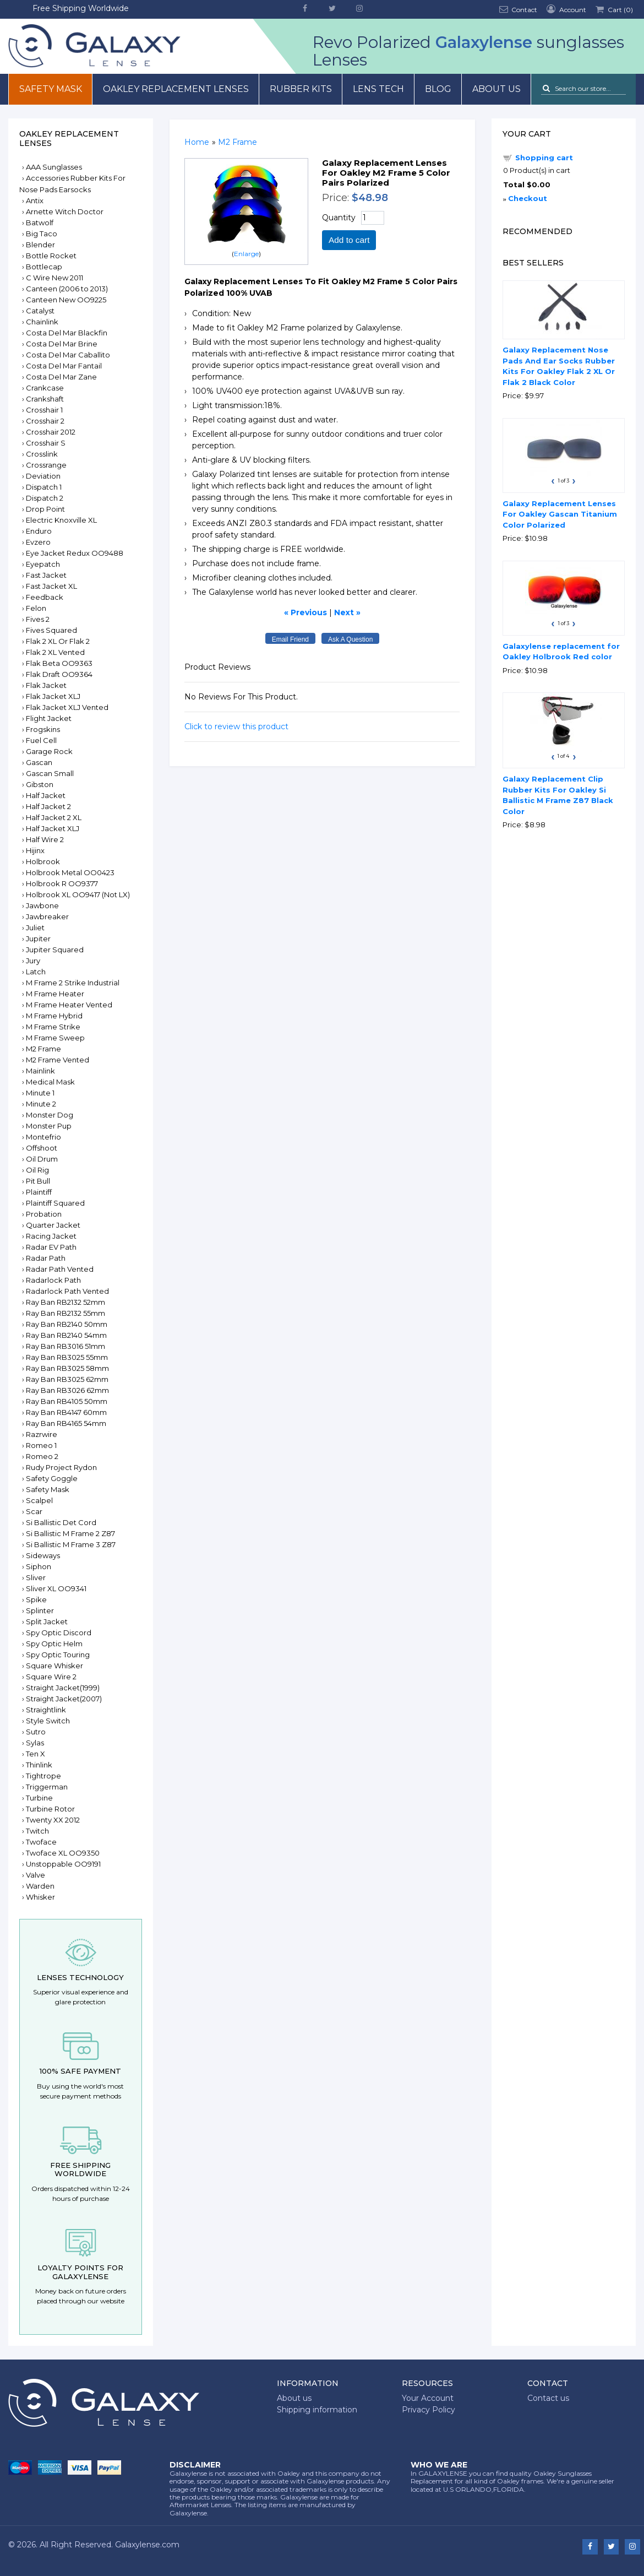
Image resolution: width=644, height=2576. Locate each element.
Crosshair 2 (45, 420)
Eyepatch (43, 564)
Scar (34, 1511)
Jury (33, 960)
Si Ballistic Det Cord (61, 1522)
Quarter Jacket (53, 1225)
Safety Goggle (52, 1478)
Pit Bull (38, 1180)
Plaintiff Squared (55, 1202)
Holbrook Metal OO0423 (70, 872)
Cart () (613, 9)
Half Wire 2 (45, 839)
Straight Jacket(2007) (64, 1698)
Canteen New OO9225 (66, 299)
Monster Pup (49, 1125)
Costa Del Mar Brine (61, 343)
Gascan (39, 762)
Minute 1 (40, 1092)
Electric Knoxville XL (61, 520)
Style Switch (48, 1720)
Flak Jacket (46, 685)
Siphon (38, 1566)
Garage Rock (49, 751)
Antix (34, 200)
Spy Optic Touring (58, 1654)
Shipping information (317, 2410)
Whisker (40, 1896)
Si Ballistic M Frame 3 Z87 (71, 1544)
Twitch (37, 1830)
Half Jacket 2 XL (53, 817)
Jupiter (38, 938)
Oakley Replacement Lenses (176, 89)
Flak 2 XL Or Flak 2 (58, 641)
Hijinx (35, 850)
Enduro (39, 531)
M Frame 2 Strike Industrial (72, 982)
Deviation (43, 475)
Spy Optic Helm (54, 1643)
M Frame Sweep (55, 1037)
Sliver (36, 1577)
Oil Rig (37, 1169)
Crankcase (45, 387)
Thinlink (39, 1764)
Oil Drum (42, 1158)
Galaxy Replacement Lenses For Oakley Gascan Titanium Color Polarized (560, 514)
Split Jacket (47, 1621)
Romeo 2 (42, 1456)
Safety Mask (47, 1489)
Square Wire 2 (51, 1676)
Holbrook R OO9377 (62, 883)
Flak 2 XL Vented (55, 652)
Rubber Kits (301, 89)
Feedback (44, 597)
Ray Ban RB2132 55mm (65, 1313)
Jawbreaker (47, 916)
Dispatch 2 (44, 497)
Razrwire (41, 1434)
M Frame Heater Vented (69, 1004)
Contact (517, 9)
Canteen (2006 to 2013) (67, 288)
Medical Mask (50, 1081)
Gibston (39, 784)
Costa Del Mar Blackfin (66, 332)
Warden (40, 1885)
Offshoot (41, 1147)
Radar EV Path (51, 1247)
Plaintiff (39, 1191)
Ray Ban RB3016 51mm (65, 1346)
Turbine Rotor (50, 1808)
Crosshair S (46, 442)
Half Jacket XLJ (52, 828)
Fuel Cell (41, 740)
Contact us (548, 2398)
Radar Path (46, 1258)
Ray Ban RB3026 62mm (67, 1390)
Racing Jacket (51, 1236)
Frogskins (43, 729)
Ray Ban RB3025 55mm (67, 1357)
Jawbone (42, 905)
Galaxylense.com (147, 2545)
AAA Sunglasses (54, 166)
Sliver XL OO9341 (56, 1588)
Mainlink (40, 1070)
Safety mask (50, 89)
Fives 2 (38, 619)
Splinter (40, 1610)
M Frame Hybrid (54, 1015)
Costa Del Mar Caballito (68, 354)
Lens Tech (378, 89)
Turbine (39, 1797)
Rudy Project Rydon (61, 1467)
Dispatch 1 (44, 486)
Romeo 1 (41, 1445)
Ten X (35, 1753)
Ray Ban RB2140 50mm (66, 1324)
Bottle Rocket (51, 255)
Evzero (38, 542)
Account (565, 9)
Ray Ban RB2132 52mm (65, 1302)
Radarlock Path (53, 1280)
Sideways (43, 1555)
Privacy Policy (428, 2410)
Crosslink (42, 453)
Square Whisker (54, 1665)
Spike (36, 1599)
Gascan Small (50, 773)
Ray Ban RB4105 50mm (66, 1401)
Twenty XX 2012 (53, 1819)
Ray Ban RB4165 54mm (66, 1423)
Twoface (41, 1841)
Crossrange (46, 464)
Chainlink (42, 321)
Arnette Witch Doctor (64, 211)
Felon (36, 608)
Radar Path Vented (60, 1269)
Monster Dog (49, 1114)
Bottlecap (44, 266)
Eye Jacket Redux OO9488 (74, 553)
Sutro (36, 1731)
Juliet (35, 927)
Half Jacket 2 (48, 806)
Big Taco (41, 233)
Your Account (428, 2398)
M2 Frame (43, 1048)
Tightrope (43, 1775)
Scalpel (39, 1500)
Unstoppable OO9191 (63, 1863)
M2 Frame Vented (57, 1059)
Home (196, 142)
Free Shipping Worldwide (80, 8)
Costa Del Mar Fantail (64, 365)
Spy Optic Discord (58, 1632)
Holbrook (43, 861)
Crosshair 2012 (50, 431)
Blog (438, 89)
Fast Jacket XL (51, 586)
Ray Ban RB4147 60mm (66, 1412)
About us (496, 89)
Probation (44, 1214)
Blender (40, 244)
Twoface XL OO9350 (63, 1852)
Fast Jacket (46, 575)
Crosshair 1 (44, 409)
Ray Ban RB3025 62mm (67, 1379)
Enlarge (246, 254)
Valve (35, 1874)
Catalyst (40, 310)
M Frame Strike (53, 1026)
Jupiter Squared (55, 949)
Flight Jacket (49, 718)
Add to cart (349, 240)
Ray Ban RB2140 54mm (66, 1335)
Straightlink (46, 1709)
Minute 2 (41, 1103)
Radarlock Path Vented (67, 1291)
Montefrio (43, 1136)
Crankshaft (45, 398)
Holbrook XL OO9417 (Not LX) (78, 894)
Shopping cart (544, 157)
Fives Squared (51, 630)
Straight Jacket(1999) (63, 1687)
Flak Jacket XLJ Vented (67, 707)
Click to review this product (236, 726)
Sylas (35, 1742)
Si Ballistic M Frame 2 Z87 (70, 1533)
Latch (36, 971)
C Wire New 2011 (54, 277)
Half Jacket (46, 795)
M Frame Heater (55, 993)
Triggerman (47, 1786)
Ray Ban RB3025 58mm (67, 1368)
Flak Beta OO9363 (59, 663)
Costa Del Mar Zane (61, 376)
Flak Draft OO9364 (59, 674)
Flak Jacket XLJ (53, 696)
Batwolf (39, 222)
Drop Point (45, 509)
